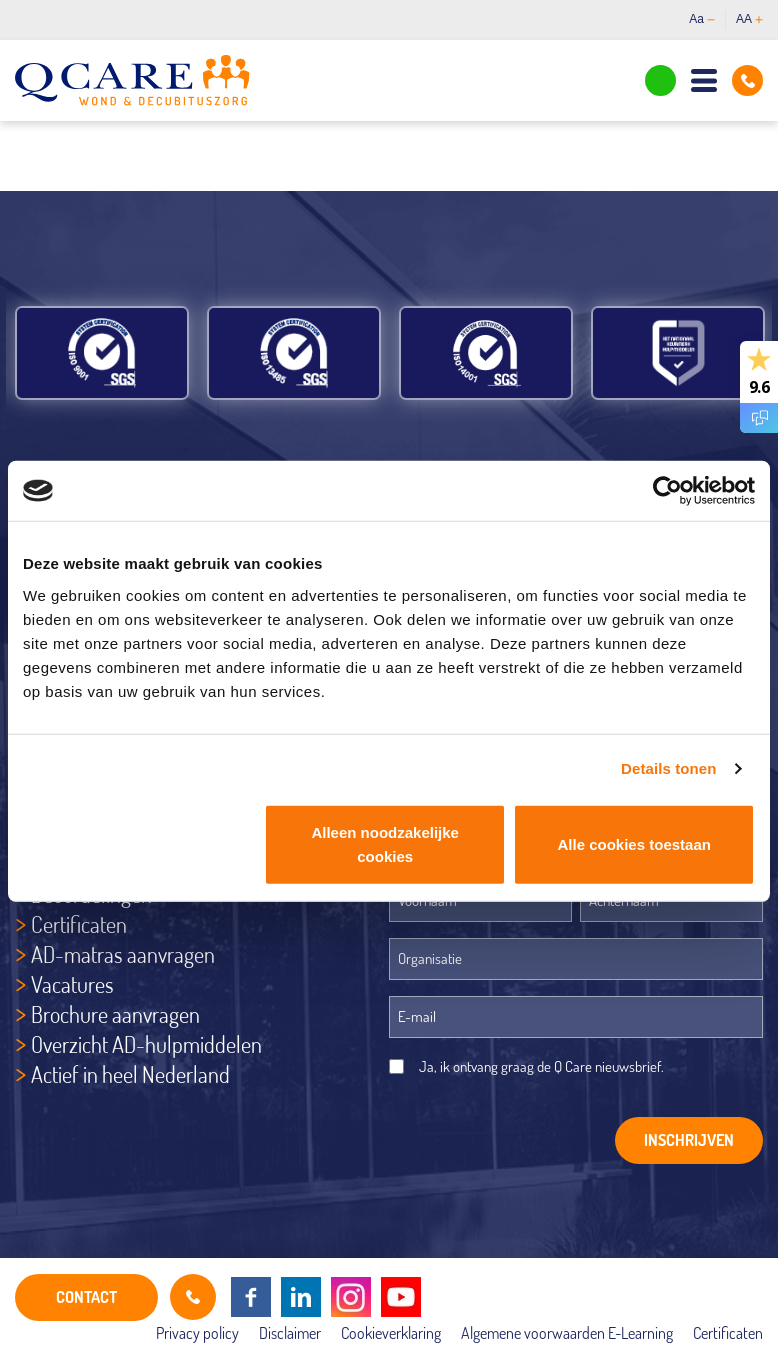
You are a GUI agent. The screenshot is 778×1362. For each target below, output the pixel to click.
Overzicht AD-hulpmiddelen (146, 1044)
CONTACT (86, 1297)
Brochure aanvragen (115, 1014)
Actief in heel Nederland (130, 1074)
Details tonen (668, 768)
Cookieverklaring (391, 1333)
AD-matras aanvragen (123, 954)
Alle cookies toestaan (634, 843)
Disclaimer (290, 1333)
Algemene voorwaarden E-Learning (567, 1333)
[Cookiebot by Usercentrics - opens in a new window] (667, 491)
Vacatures (72, 984)
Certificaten (79, 924)
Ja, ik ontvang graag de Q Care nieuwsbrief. (541, 1066)
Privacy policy (197, 1333)
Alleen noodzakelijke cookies (385, 843)
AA (749, 19)
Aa (702, 19)
